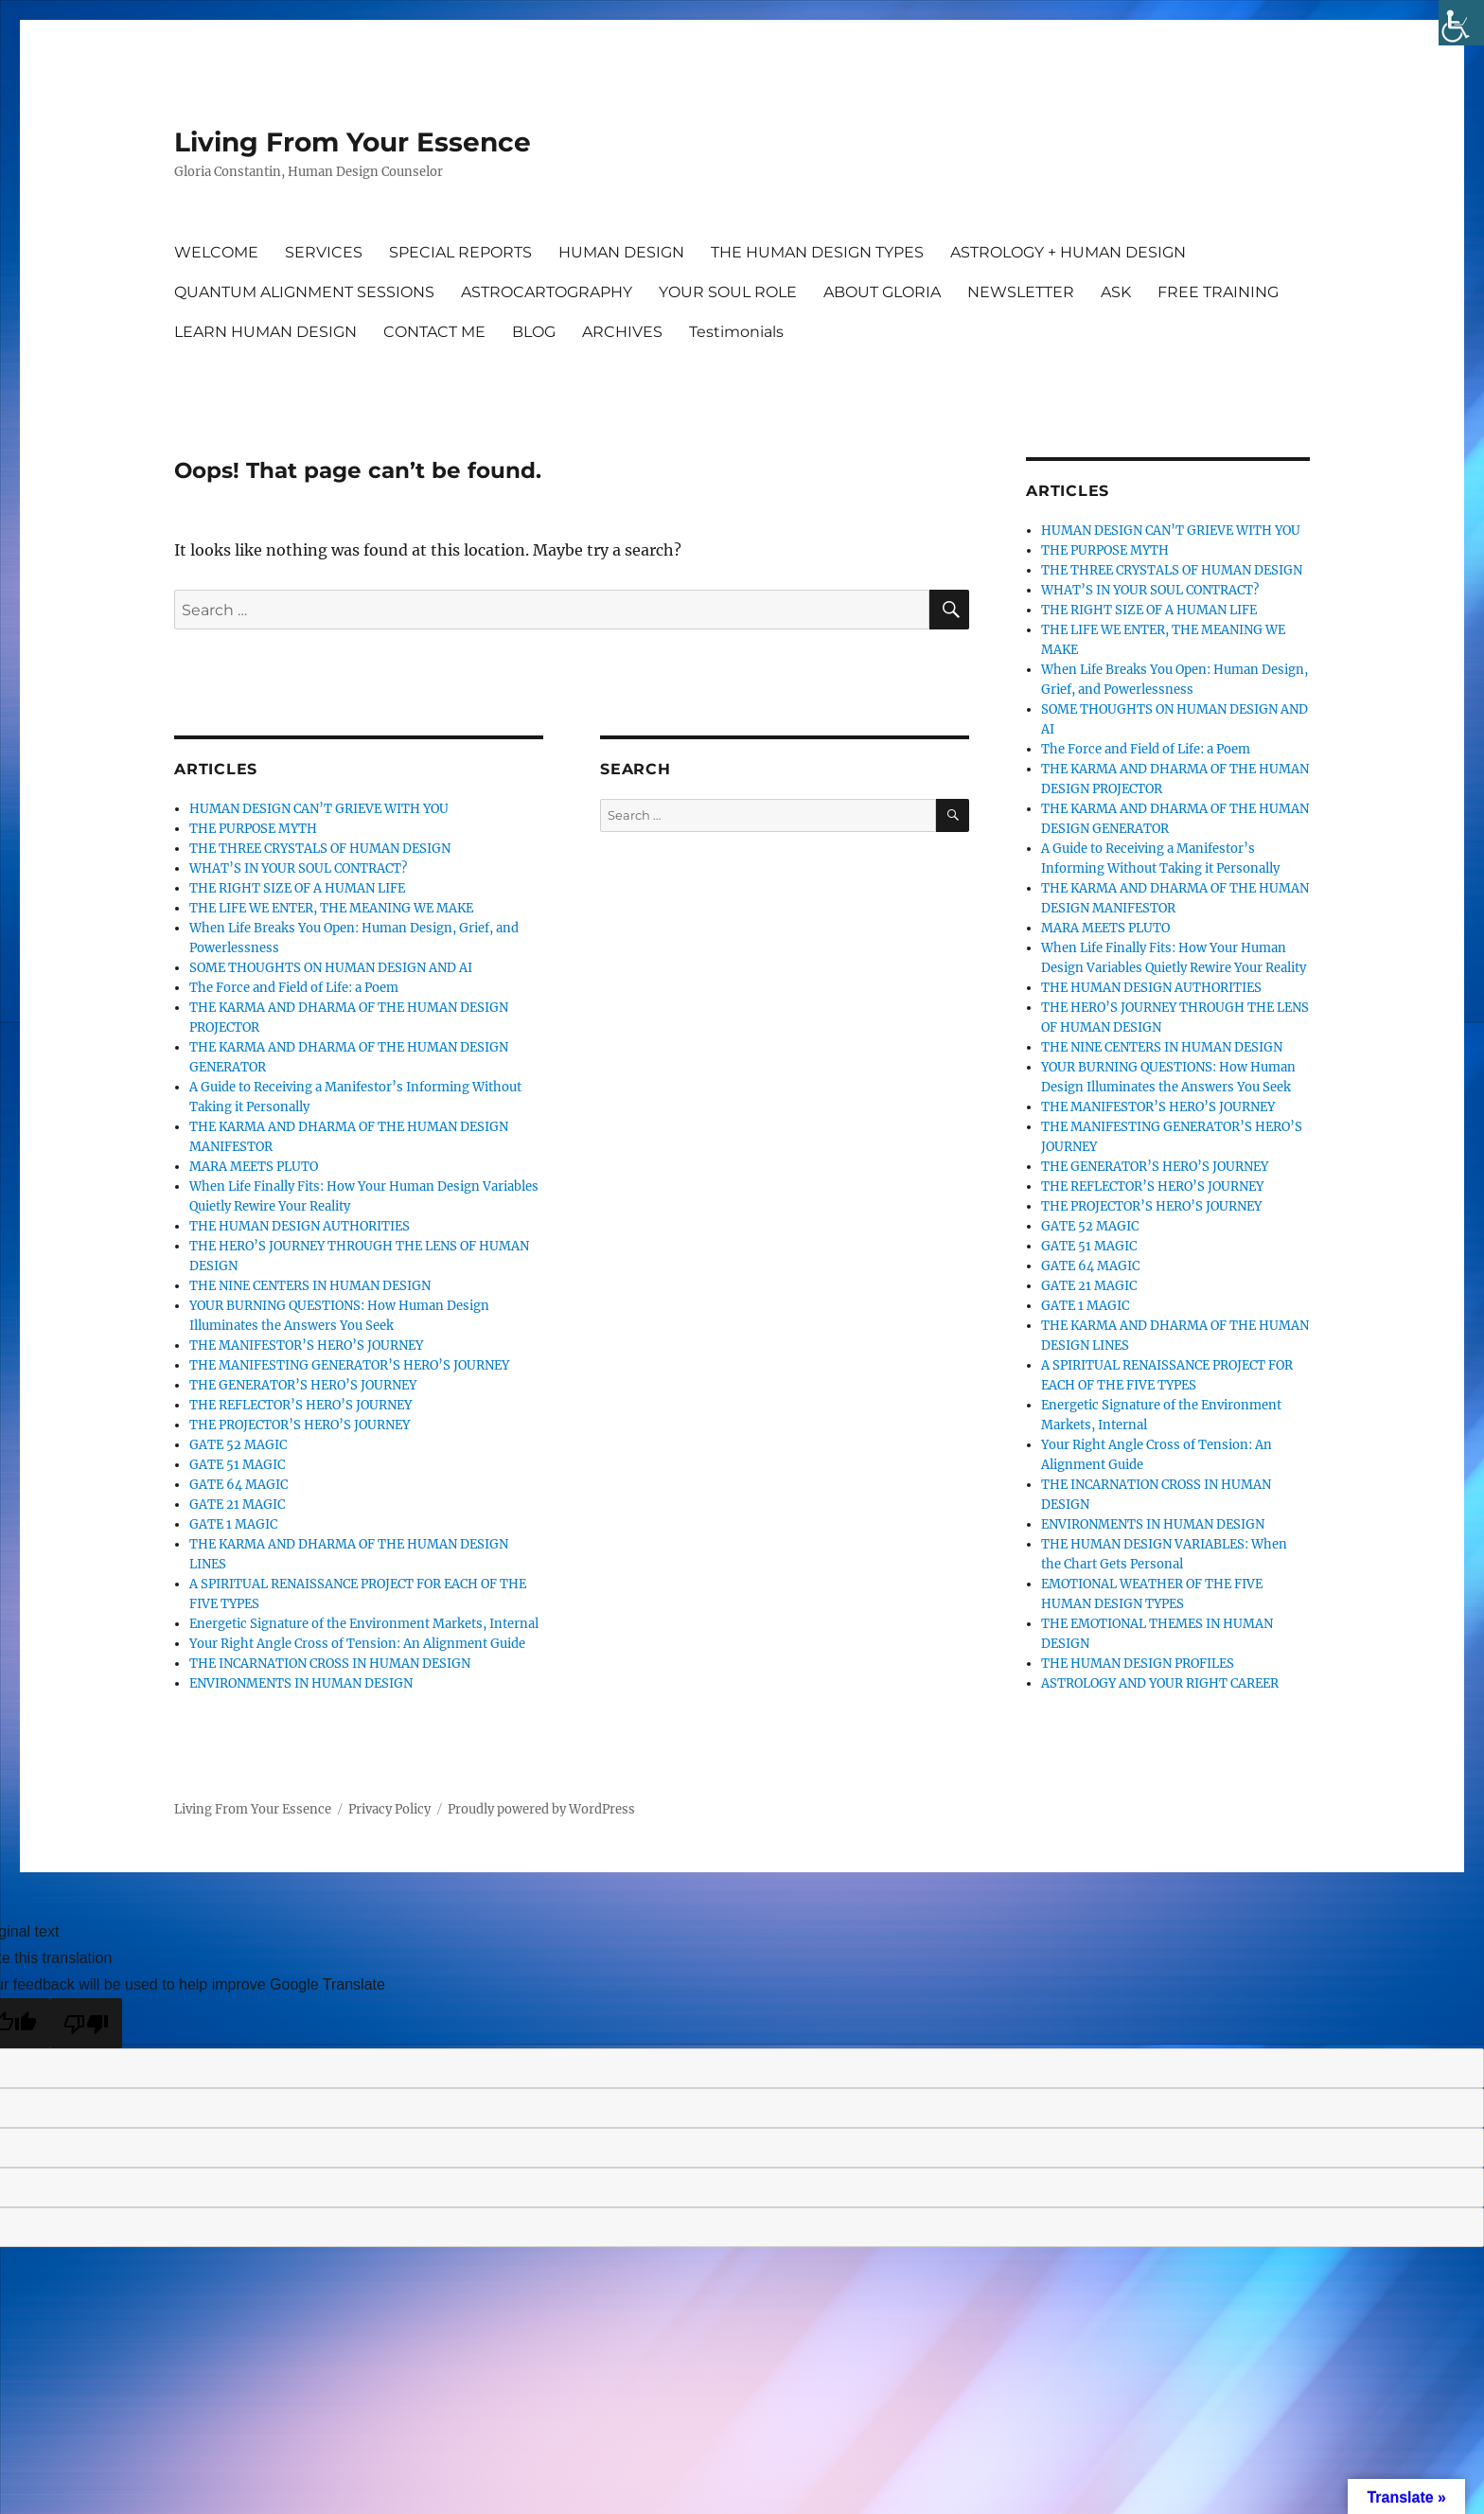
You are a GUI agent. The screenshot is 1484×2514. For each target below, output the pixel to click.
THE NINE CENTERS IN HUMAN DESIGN (310, 1286)
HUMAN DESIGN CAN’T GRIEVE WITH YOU (319, 809)
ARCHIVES (622, 332)
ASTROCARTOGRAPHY (546, 292)
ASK (1116, 292)
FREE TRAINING (1218, 292)
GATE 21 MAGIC (237, 1504)
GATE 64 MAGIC (238, 1485)
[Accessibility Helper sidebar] (1461, 22)
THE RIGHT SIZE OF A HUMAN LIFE (297, 888)
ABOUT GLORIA (882, 292)
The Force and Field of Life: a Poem (293, 988)
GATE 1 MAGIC (233, 1524)
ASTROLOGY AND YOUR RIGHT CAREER (1160, 1683)
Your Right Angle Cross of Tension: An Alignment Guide (357, 1644)
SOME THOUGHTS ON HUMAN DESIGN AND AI (330, 968)
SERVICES (323, 252)
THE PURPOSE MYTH (253, 829)
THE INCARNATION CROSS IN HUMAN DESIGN (329, 1663)
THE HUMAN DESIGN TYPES (817, 252)
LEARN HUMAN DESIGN (265, 332)
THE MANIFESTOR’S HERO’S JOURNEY (306, 1345)
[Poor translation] (86, 2023)
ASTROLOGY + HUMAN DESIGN (1068, 252)
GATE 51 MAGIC (237, 1465)
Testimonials (736, 332)
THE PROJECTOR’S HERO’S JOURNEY (299, 1425)
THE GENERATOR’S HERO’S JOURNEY (302, 1385)
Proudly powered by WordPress (541, 1809)
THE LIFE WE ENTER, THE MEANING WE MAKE (331, 908)
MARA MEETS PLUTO (253, 1167)
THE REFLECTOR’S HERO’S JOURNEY (300, 1405)
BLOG (534, 332)
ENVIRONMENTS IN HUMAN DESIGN (301, 1683)
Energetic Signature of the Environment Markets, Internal (364, 1624)
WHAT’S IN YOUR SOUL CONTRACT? (298, 868)
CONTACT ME (434, 332)
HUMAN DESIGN (621, 252)
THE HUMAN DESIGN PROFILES (1137, 1663)
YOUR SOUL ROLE (728, 292)
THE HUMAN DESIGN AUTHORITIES (299, 1226)
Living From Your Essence (352, 142)
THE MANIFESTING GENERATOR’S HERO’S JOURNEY (349, 1365)
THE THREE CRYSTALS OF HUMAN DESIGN (319, 849)
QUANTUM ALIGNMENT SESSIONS (304, 292)
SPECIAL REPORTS (460, 252)
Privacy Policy (389, 1809)
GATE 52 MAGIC (238, 1445)
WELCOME (216, 252)
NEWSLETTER (1020, 292)
